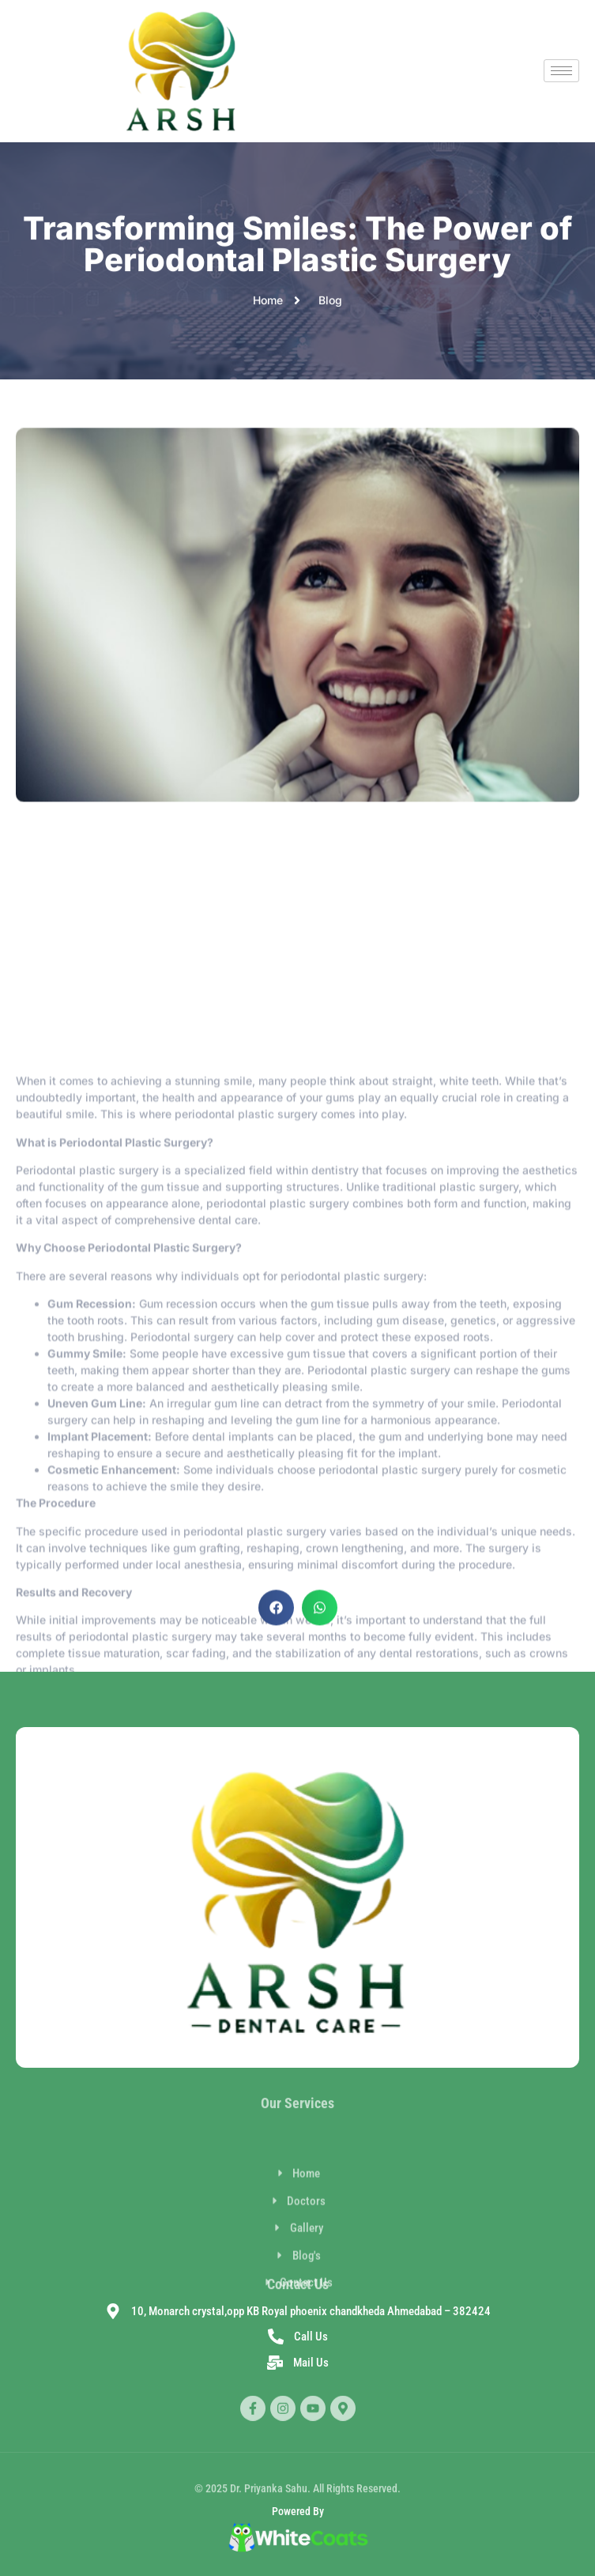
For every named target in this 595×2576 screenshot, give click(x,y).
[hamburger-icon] (561, 70)
